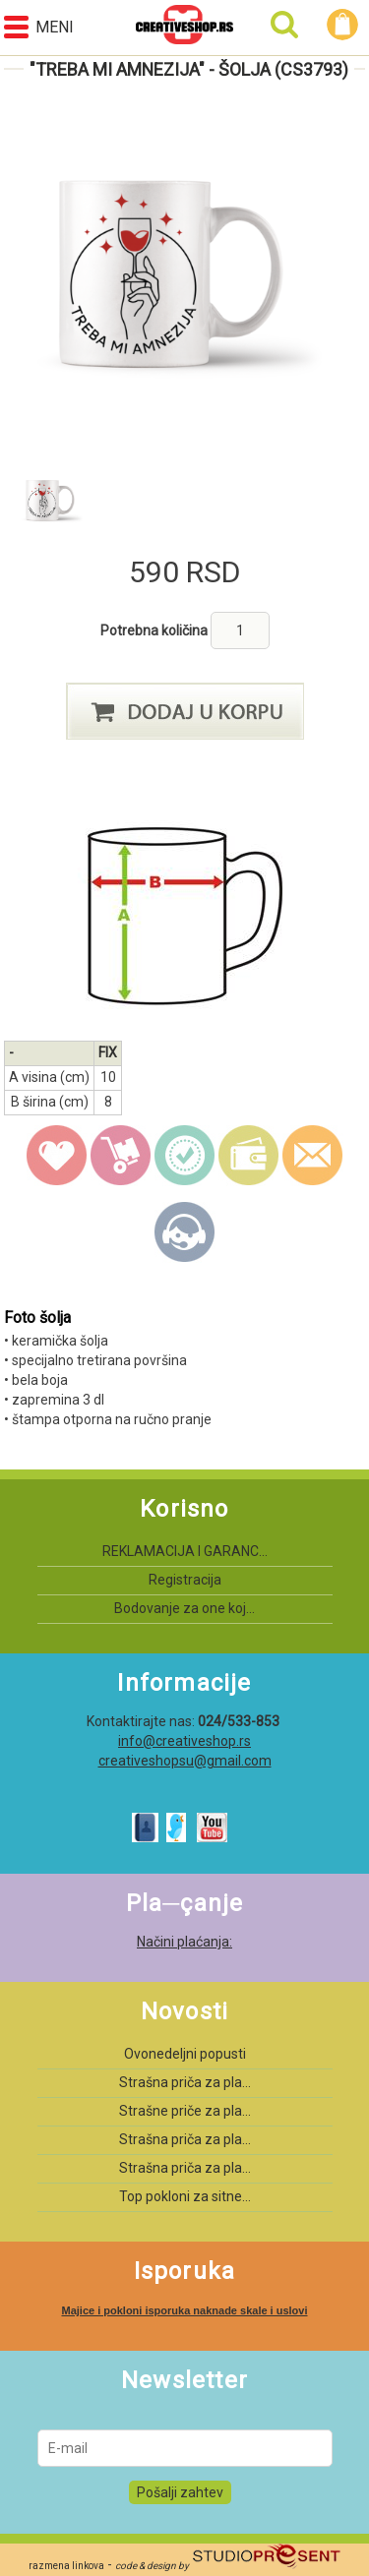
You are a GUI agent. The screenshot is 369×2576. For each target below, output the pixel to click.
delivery (121, 1155)
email (312, 1155)
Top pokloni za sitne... (185, 2196)
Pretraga (284, 24)
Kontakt (184, 1232)
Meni (39, 27)
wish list (57, 1155)
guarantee (184, 1155)
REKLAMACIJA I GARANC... (185, 1551)
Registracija (185, 1580)
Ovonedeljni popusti (185, 2054)
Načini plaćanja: (184, 1941)
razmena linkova (66, 2565)
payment (248, 1155)
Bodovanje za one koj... (184, 1608)
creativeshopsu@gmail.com (185, 1760)
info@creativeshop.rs (184, 1741)
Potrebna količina (155, 630)
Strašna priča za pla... (185, 2082)
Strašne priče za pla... (185, 2111)
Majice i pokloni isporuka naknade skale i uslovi (184, 2310)
